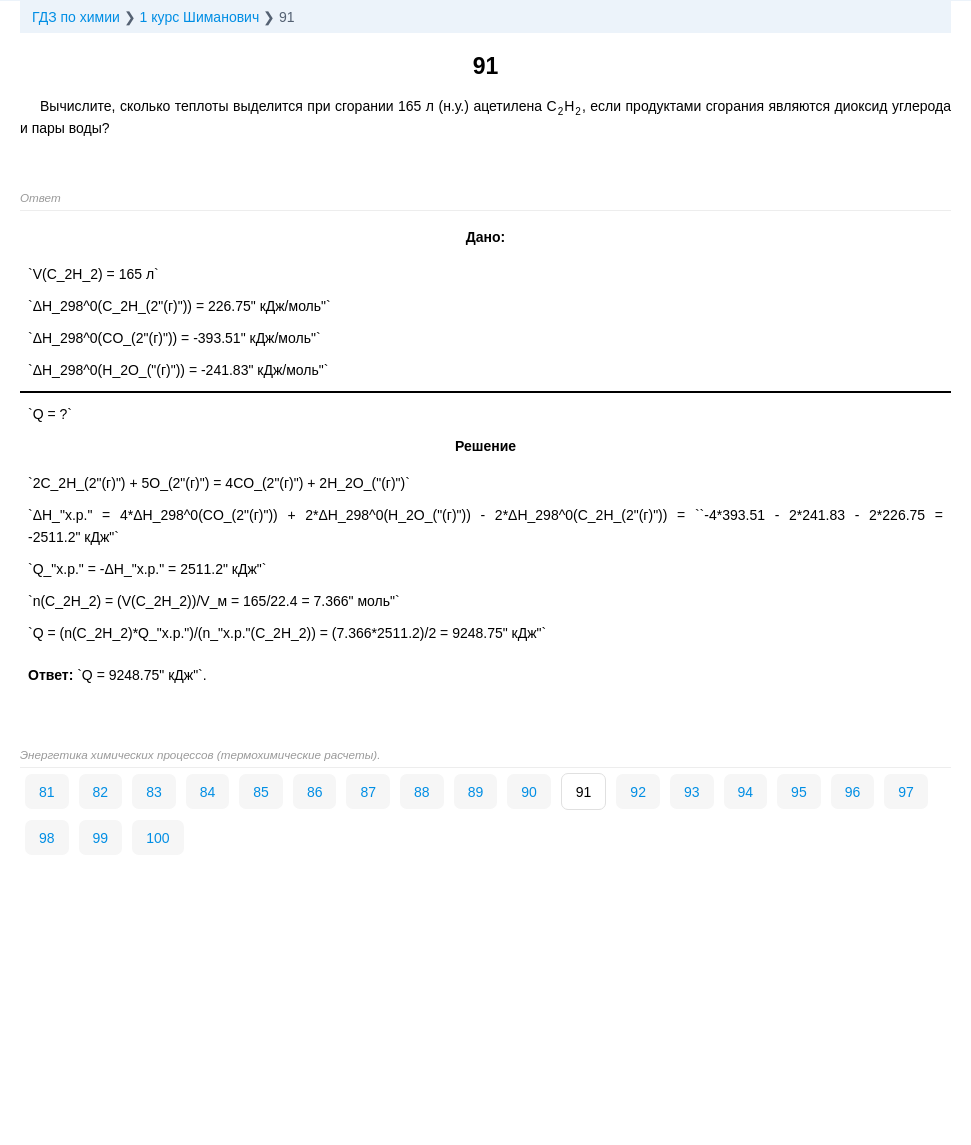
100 (157, 838)
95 (799, 792)
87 (368, 792)
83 (154, 792)
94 (746, 792)
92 (638, 792)
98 (47, 838)
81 (47, 792)
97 (906, 792)
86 (315, 792)
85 (261, 792)
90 (529, 792)
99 (101, 838)
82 (101, 792)
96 (853, 792)
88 (422, 792)
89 (476, 792)
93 (692, 792)
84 (208, 792)
